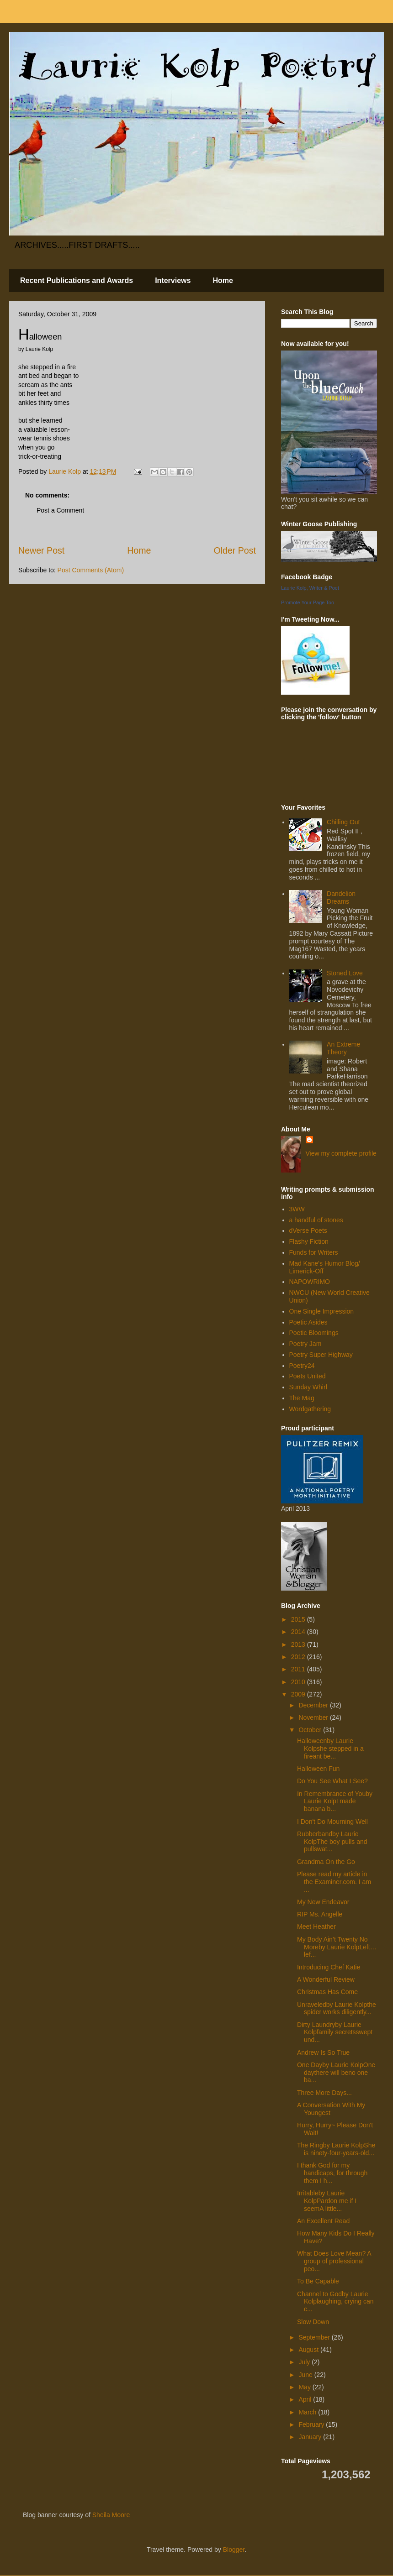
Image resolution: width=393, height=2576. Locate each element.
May (305, 2387)
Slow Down (313, 2321)
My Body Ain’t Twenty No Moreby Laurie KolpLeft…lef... (337, 1947)
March (308, 2412)
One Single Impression (321, 1311)
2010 (299, 1682)
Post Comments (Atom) (91, 570)
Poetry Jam (305, 1343)
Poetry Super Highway (321, 1354)
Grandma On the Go (326, 1861)
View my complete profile (341, 1153)
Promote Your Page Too (307, 602)
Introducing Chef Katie (329, 1967)
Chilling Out (343, 822)
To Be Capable (318, 2281)
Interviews (173, 280)
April (305, 2399)
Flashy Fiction (309, 1241)
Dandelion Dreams (341, 897)
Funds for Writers (313, 1252)
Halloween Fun (318, 1768)
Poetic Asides (308, 1322)
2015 (299, 1619)
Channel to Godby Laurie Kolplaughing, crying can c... (335, 2301)
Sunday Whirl (308, 1387)
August (309, 2349)
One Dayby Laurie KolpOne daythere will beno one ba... (336, 2072)
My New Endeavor (323, 1902)
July (305, 2362)
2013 (299, 1644)
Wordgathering (310, 1409)
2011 (299, 1669)
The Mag (301, 1398)
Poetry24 (302, 1365)
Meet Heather (316, 1926)
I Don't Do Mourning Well (332, 1821)
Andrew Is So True (323, 2052)
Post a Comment (60, 510)
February (312, 2424)
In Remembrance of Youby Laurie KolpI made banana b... (334, 1801)
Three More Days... (324, 2092)
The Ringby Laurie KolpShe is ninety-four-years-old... (336, 2149)
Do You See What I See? (332, 1781)
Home (222, 280)
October (310, 1729)
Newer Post (41, 550)
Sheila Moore (111, 2514)
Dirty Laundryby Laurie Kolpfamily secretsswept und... (334, 2032)
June (306, 2374)
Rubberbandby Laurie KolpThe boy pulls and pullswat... (332, 1841)
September (314, 2337)
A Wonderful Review (326, 1979)
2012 (299, 1656)
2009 (299, 1694)
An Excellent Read (323, 2221)
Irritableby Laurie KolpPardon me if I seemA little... (326, 2200)
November (313, 1717)
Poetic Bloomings (314, 1332)
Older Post (234, 550)
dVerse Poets (308, 1230)
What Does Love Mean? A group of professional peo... (334, 2261)
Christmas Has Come (327, 1991)
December (313, 1705)
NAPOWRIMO (309, 1281)
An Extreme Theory (343, 1048)
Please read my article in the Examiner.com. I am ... (334, 1881)
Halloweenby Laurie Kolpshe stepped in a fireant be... (330, 1748)
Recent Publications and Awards (76, 280)
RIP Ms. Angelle (319, 1914)
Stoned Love (345, 973)
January (310, 2436)
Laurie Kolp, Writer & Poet (310, 588)
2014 (299, 1631)
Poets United (307, 1376)
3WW (297, 1209)
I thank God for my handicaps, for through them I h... (332, 2173)
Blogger (233, 2549)
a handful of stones (316, 1220)
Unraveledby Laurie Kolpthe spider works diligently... (336, 2008)
